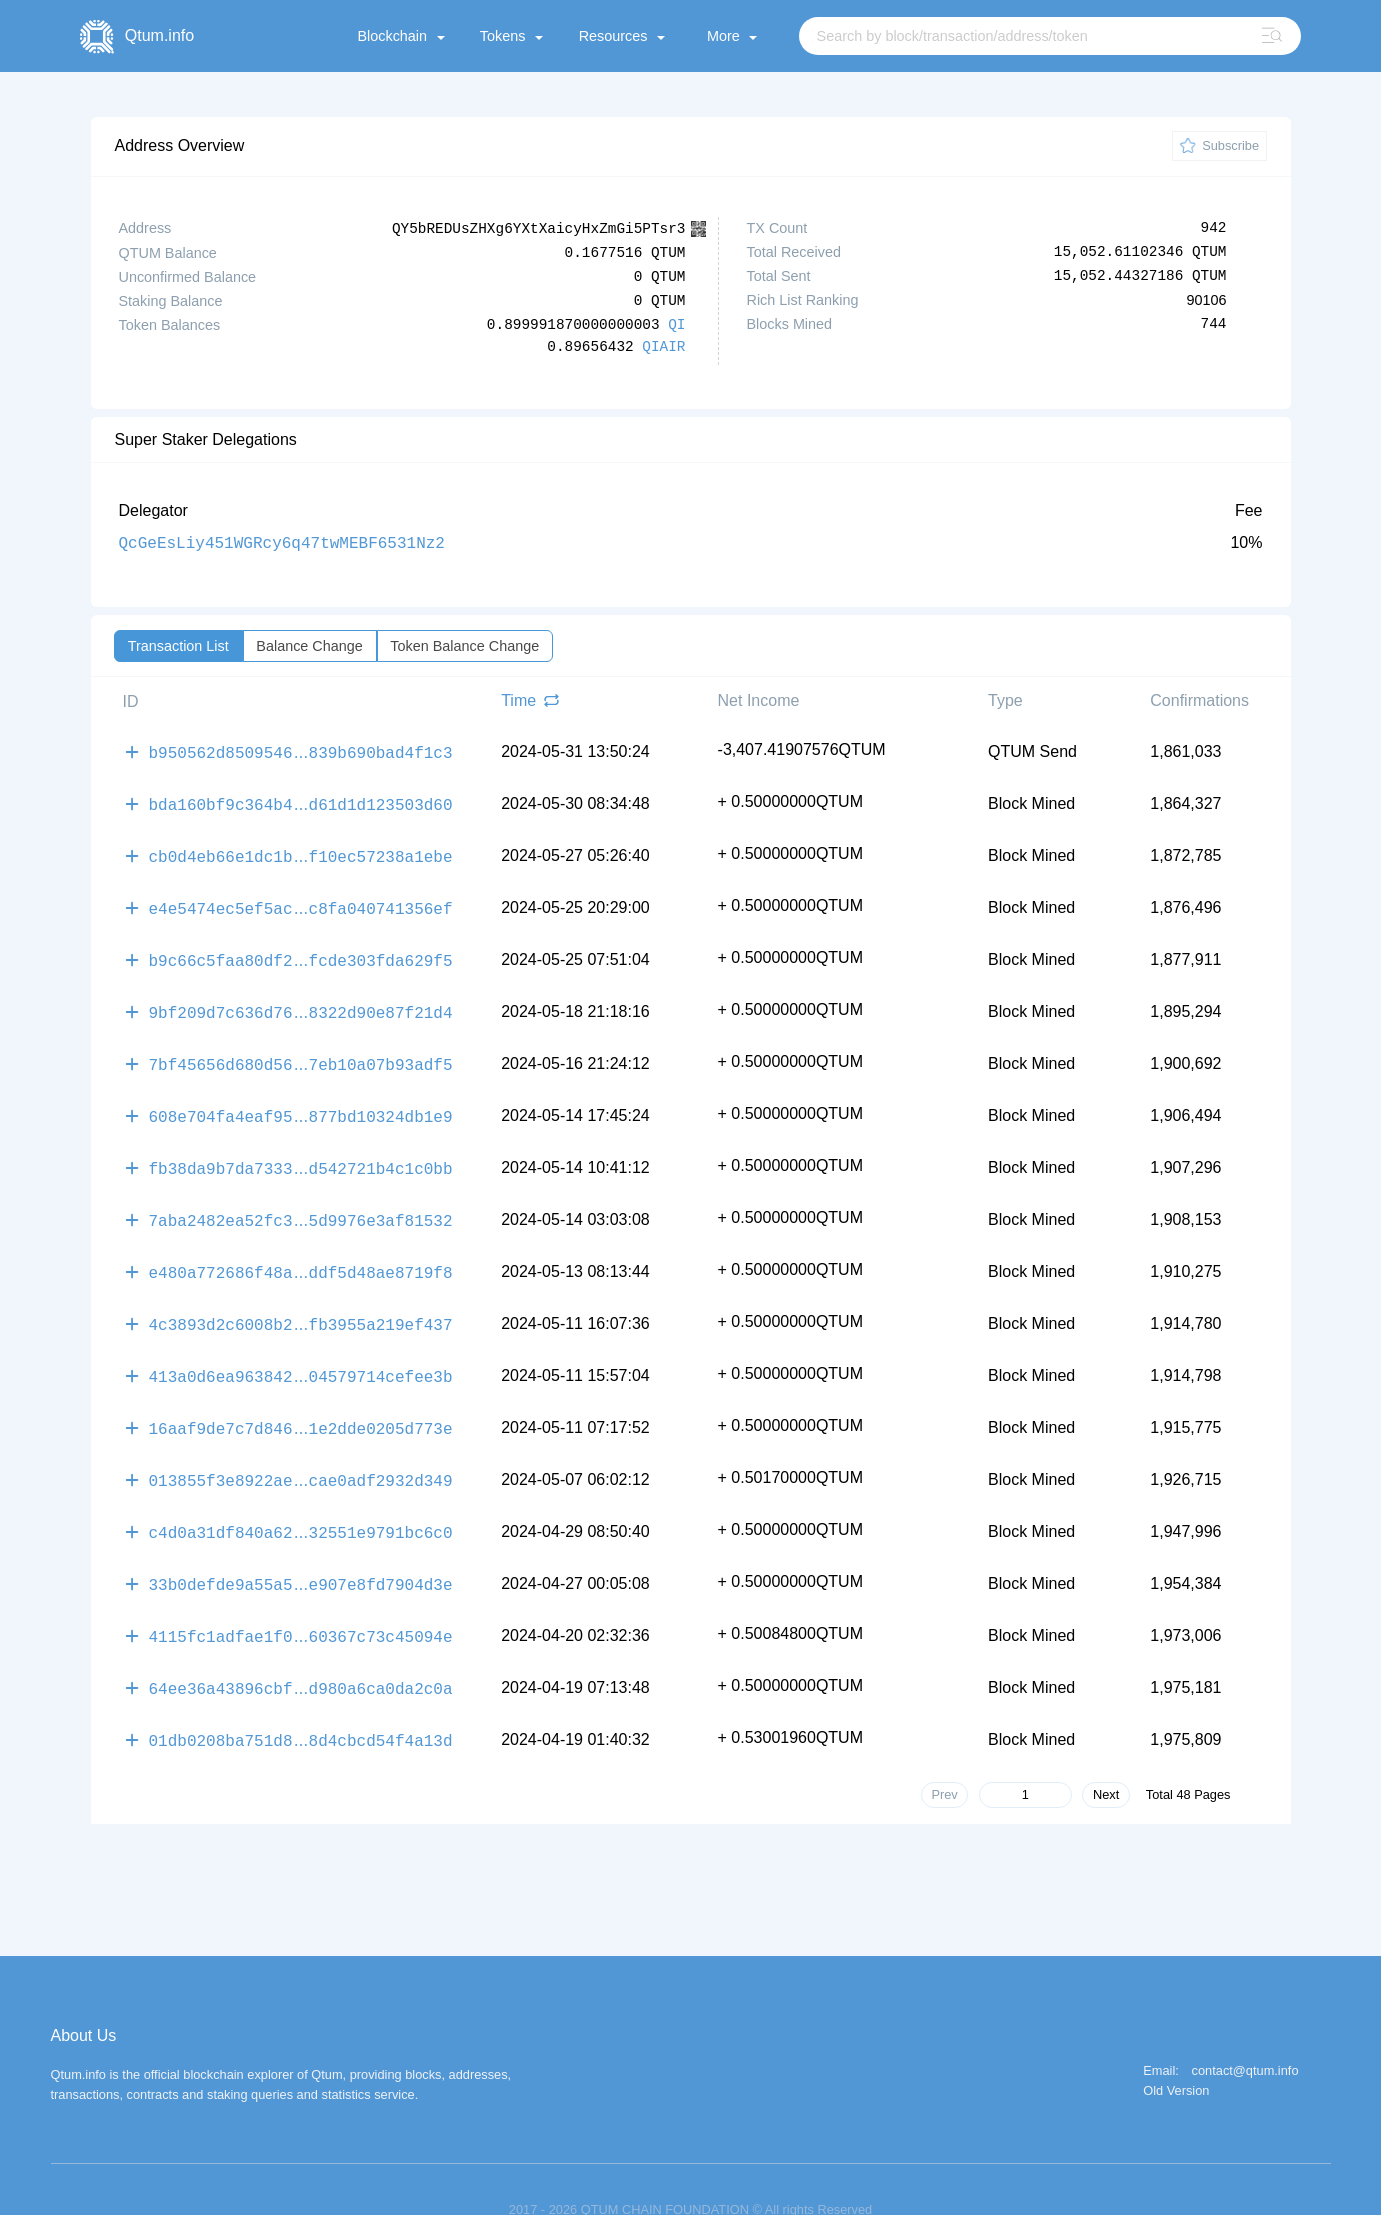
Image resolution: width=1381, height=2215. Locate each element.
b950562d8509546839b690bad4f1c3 (301, 750)
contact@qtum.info (1245, 2030)
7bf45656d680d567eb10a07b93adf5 (301, 1050)
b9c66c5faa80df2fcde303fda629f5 (301, 950)
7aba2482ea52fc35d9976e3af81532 (301, 1200)
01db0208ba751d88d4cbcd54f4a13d (301, 1700)
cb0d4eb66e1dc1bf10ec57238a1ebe (301, 850)
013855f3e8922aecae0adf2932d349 (301, 1450)
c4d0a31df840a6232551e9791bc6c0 (301, 1500)
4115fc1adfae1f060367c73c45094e (301, 1600)
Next (1106, 1753)
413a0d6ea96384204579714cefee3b (301, 1350)
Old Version (1176, 2050)
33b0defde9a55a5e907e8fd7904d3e (301, 1550)
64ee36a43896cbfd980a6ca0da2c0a (301, 1650)
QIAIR (663, 346)
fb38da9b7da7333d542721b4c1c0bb (301, 1150)
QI (676, 324)
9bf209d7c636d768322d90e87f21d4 (301, 1000)
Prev (944, 1753)
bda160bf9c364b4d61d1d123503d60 (301, 800)
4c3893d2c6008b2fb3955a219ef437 (301, 1300)
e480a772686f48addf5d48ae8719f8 (301, 1250)
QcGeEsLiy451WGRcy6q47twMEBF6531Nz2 (282, 542)
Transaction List (178, 645)
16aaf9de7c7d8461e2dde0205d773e (301, 1400)
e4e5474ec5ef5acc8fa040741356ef (301, 900)
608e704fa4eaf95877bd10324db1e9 (301, 1100)
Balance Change (309, 645)
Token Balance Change (464, 645)
